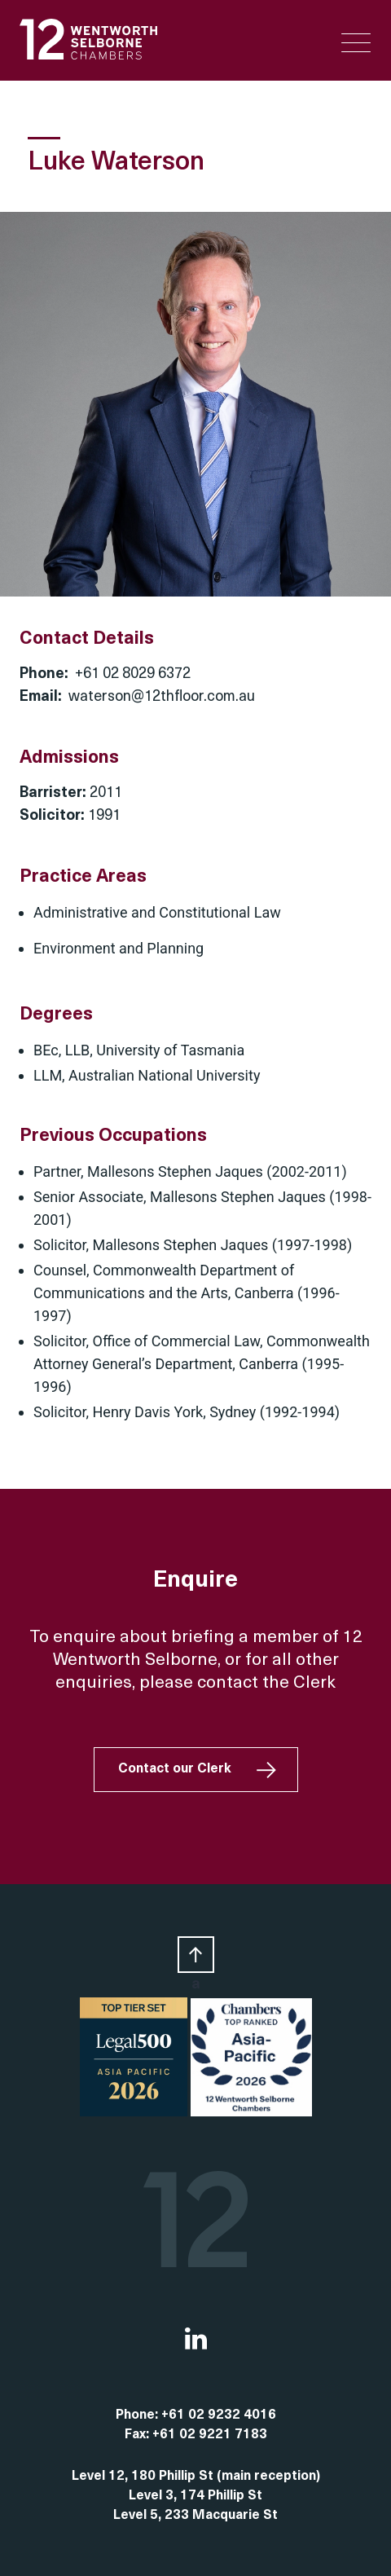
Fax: (138, 2435)
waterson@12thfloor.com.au (161, 697)
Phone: (138, 2415)
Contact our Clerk (174, 1769)
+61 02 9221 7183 (209, 2435)
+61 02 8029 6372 (133, 674)
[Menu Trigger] (356, 43)
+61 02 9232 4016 (218, 2415)
